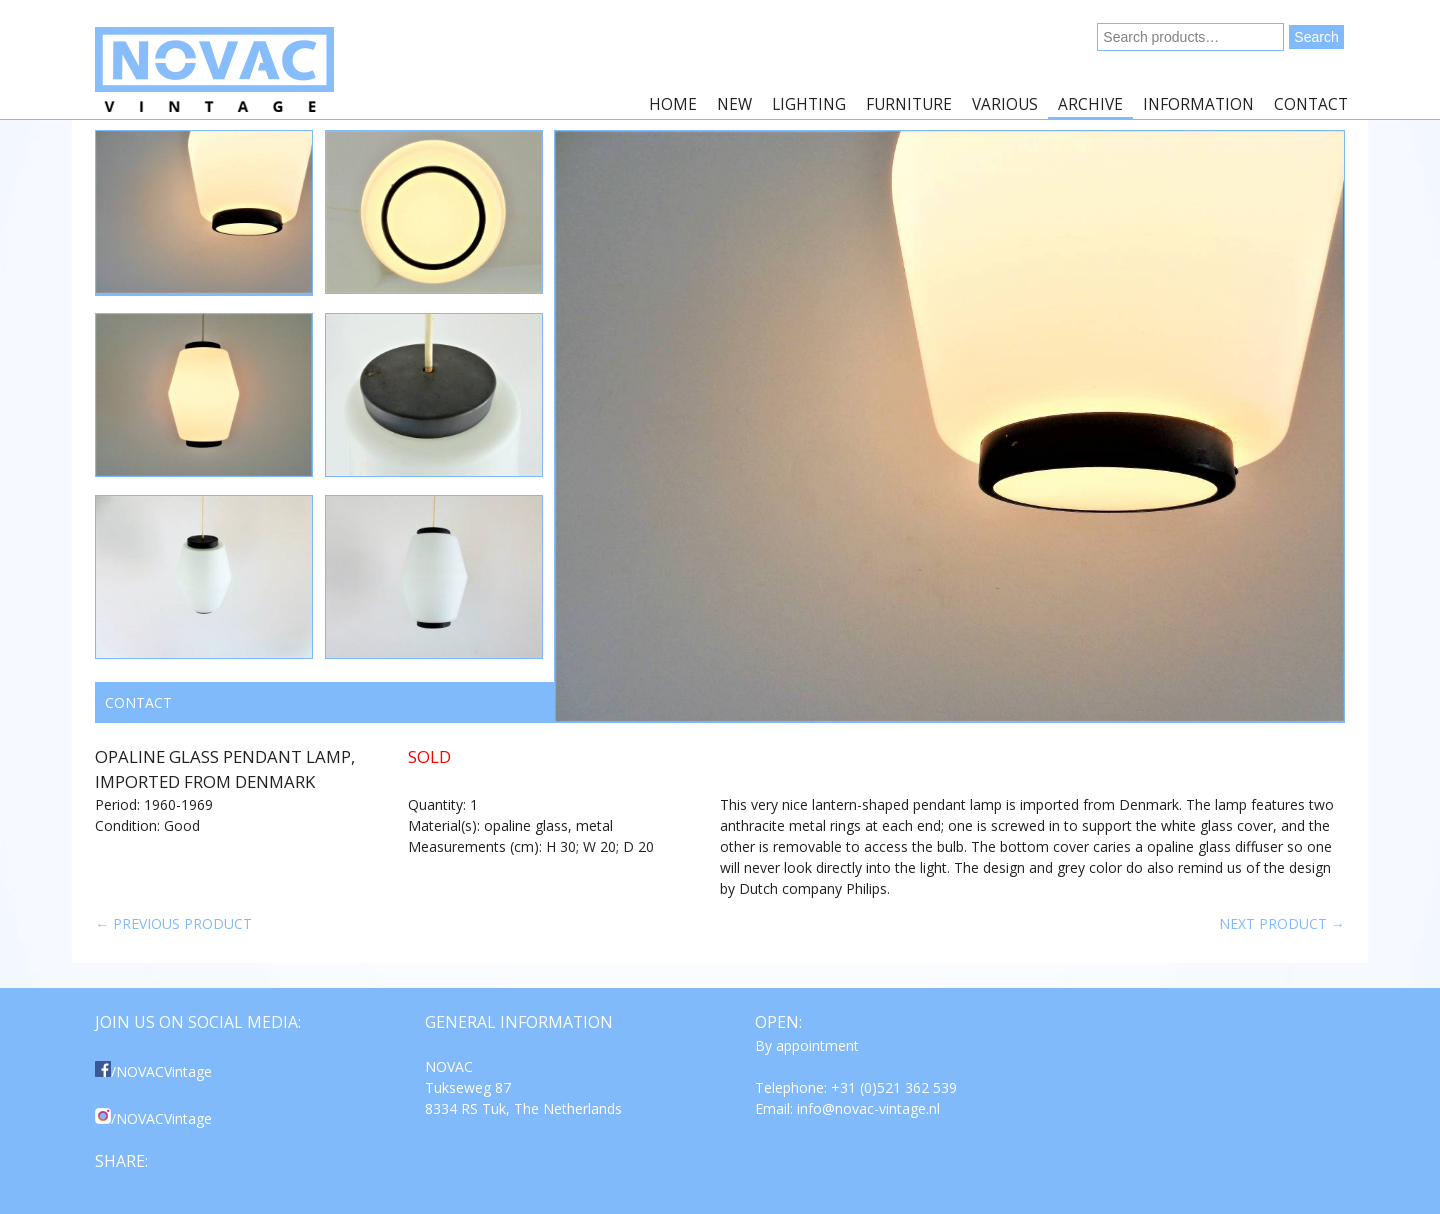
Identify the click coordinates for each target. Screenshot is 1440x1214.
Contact (1311, 104)
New (734, 104)
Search (1316, 37)
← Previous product (173, 923)
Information (1198, 104)
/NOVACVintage (153, 1071)
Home (673, 104)
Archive (1090, 104)
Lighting (809, 104)
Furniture (909, 104)
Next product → (1282, 923)
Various (1005, 104)
